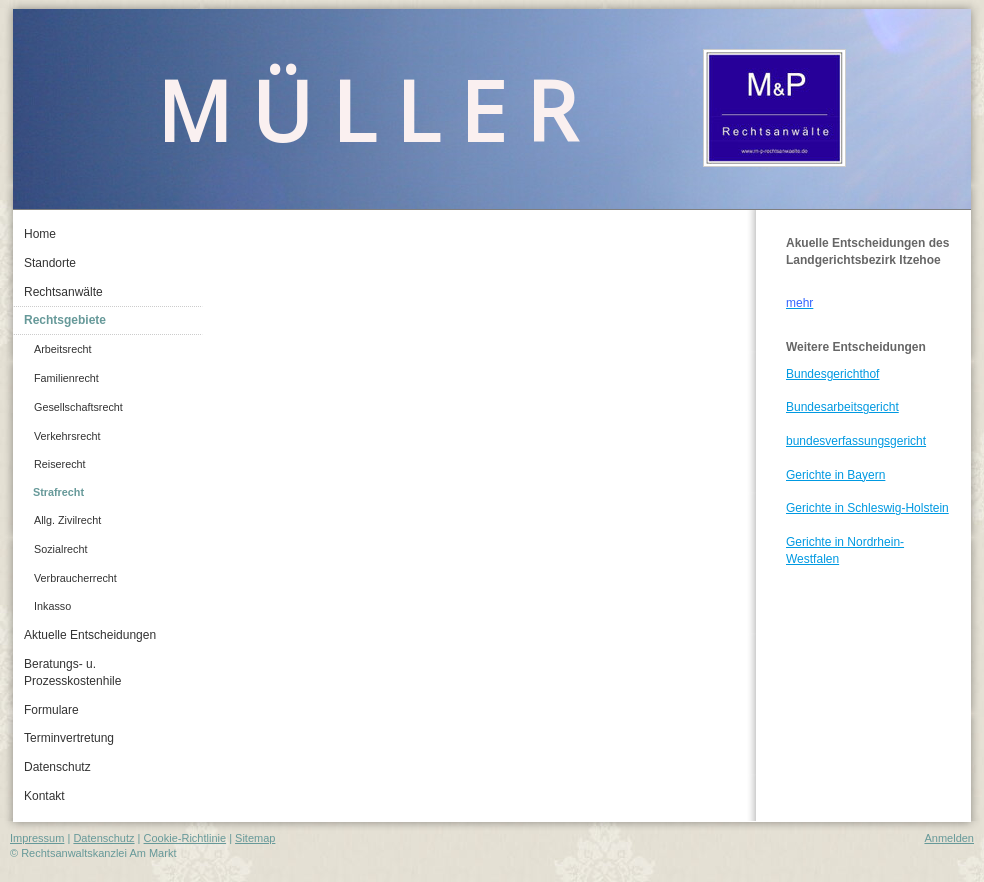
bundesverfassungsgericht (856, 441)
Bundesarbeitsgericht (842, 407)
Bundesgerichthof (832, 374)
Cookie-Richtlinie (185, 838)
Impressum (37, 838)
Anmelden (949, 838)
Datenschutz (103, 838)
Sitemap (255, 838)
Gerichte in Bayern (835, 475)
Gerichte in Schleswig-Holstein (867, 508)
